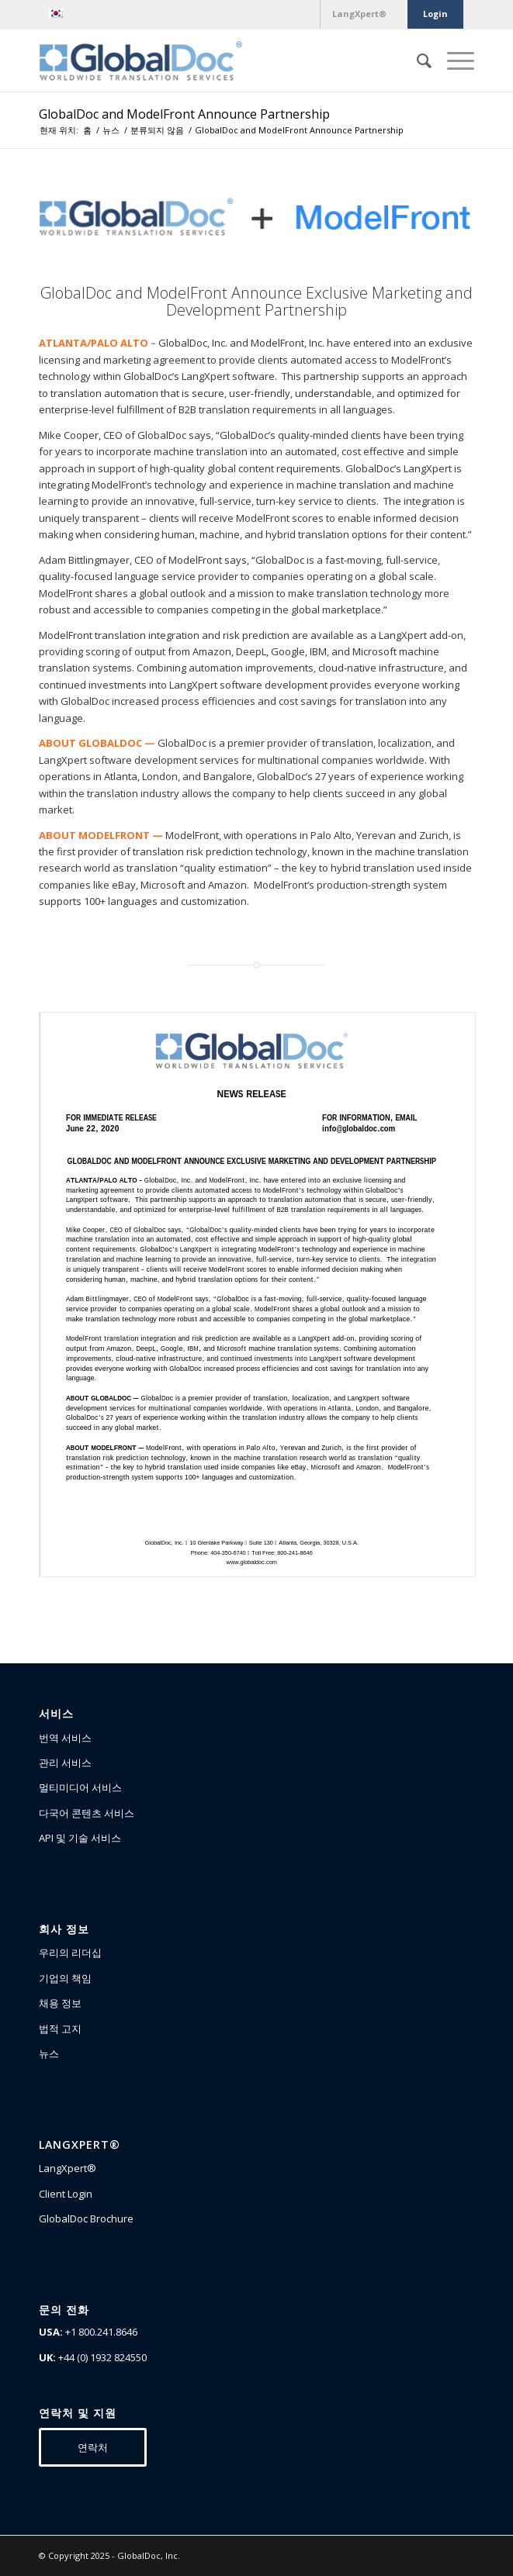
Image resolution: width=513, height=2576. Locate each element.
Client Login (65, 2194)
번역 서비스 (65, 1738)
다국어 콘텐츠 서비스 (86, 1813)
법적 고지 (60, 2029)
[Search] (416, 60)
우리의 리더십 (70, 1953)
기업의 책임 (65, 1978)
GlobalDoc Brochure (86, 2219)
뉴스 (49, 2053)
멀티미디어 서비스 (80, 1787)
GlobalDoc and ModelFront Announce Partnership (184, 114)
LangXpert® (67, 2168)
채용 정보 (60, 2003)
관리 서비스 (65, 1763)
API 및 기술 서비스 (80, 1838)
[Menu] (453, 60)
